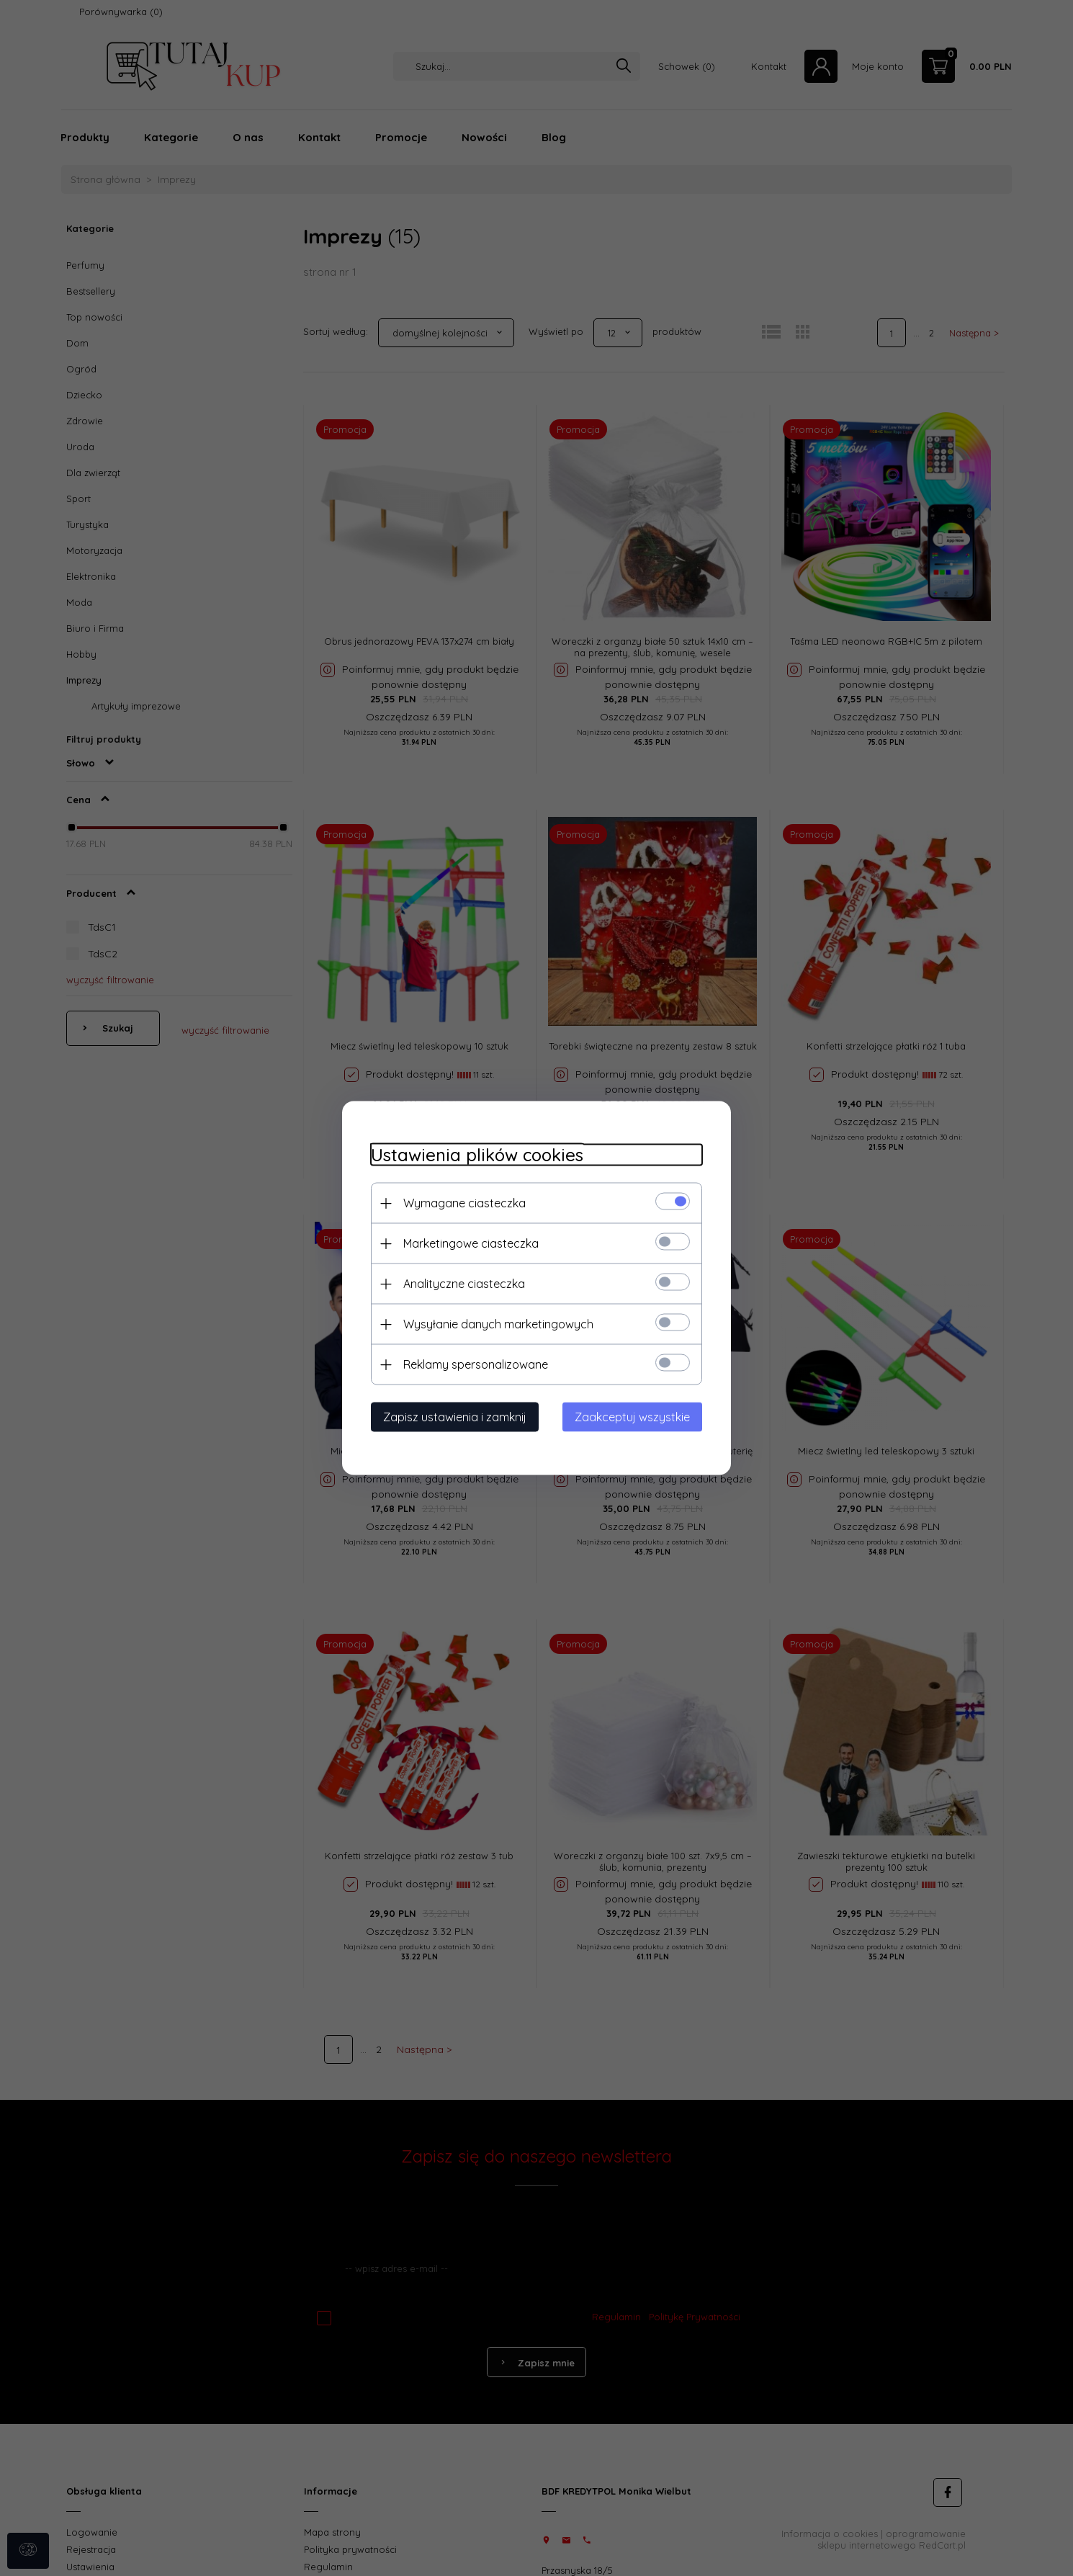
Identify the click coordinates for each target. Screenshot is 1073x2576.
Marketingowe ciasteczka (471, 1243)
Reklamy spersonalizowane (475, 1364)
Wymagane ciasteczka (464, 1203)
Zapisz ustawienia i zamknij (454, 1417)
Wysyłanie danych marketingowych (498, 1324)
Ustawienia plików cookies (477, 1155)
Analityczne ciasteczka (464, 1283)
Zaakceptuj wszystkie (632, 1417)
